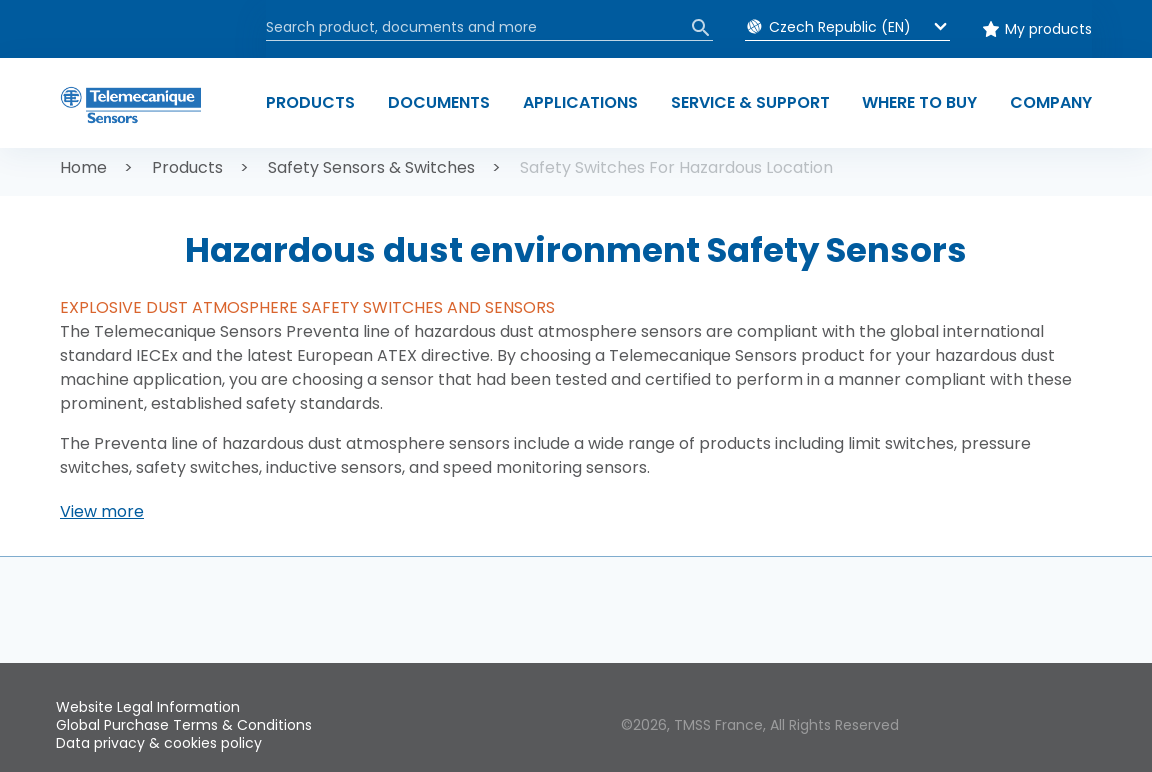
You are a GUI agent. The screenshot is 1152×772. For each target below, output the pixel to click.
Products (187, 167)
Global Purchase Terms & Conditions (184, 725)
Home (83, 167)
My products (1048, 29)
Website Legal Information (148, 707)
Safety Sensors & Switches (371, 167)
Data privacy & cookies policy (159, 743)
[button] (102, 512)
